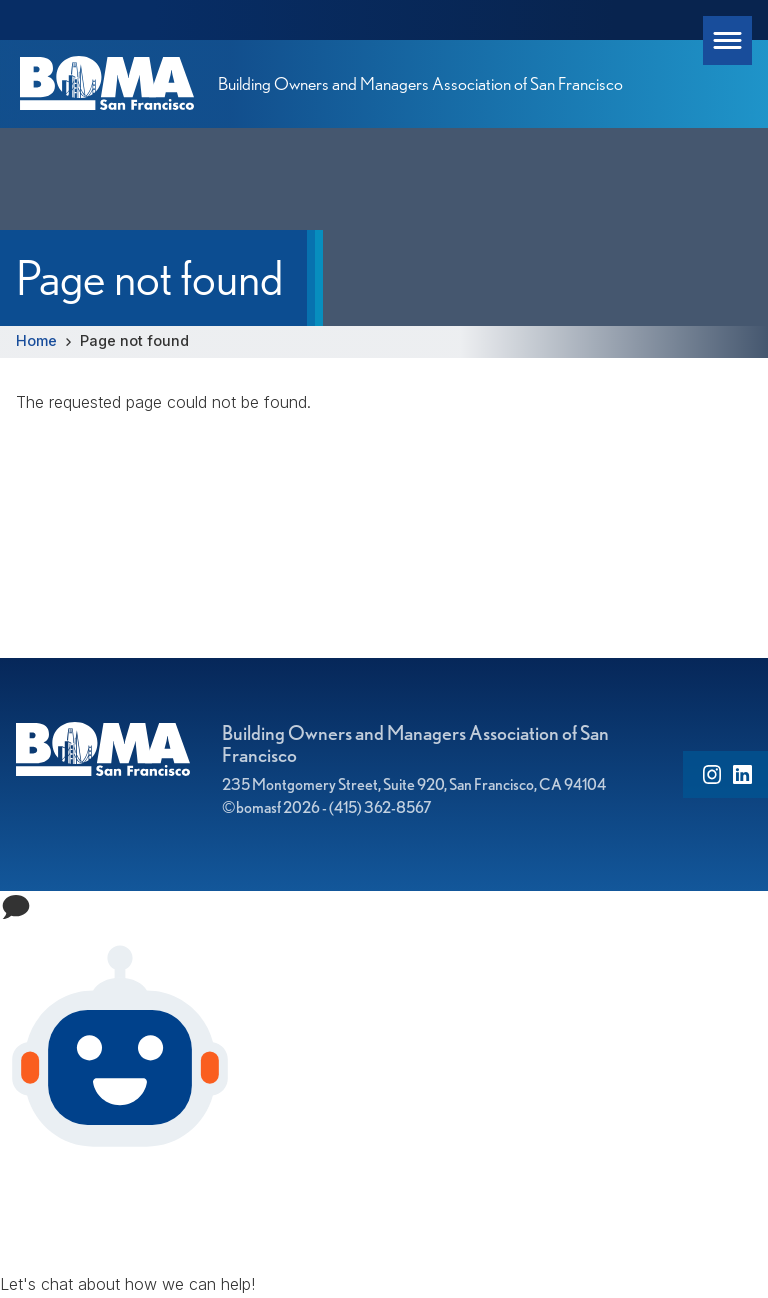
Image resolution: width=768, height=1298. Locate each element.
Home (36, 340)
